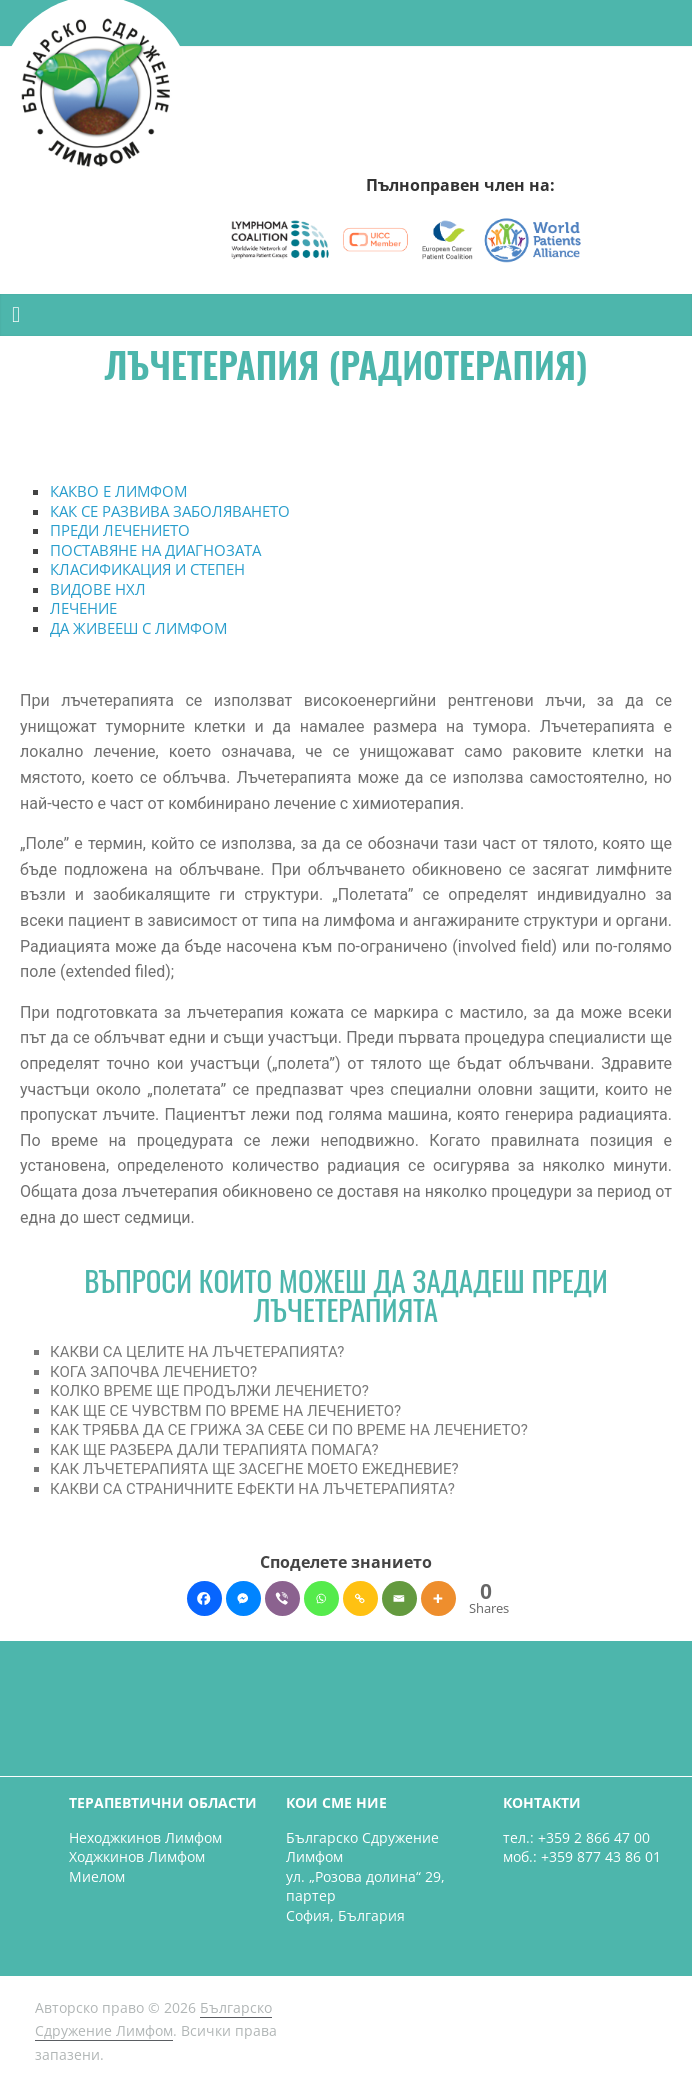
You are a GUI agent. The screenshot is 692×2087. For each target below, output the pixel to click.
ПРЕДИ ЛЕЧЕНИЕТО (120, 530)
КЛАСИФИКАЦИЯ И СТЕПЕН (147, 569)
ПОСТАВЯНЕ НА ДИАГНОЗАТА (155, 550)
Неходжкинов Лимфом (145, 1837)
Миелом (97, 1876)
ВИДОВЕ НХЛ (98, 589)
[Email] (399, 1598)
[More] (438, 1598)
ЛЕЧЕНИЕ (83, 608)
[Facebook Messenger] (243, 1598)
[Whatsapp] (321, 1598)
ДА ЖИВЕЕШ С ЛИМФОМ (138, 628)
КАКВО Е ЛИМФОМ (118, 491)
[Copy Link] (360, 1598)
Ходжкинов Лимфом (137, 1856)
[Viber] (282, 1598)
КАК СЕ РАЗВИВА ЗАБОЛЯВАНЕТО (170, 511)
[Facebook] (204, 1598)
